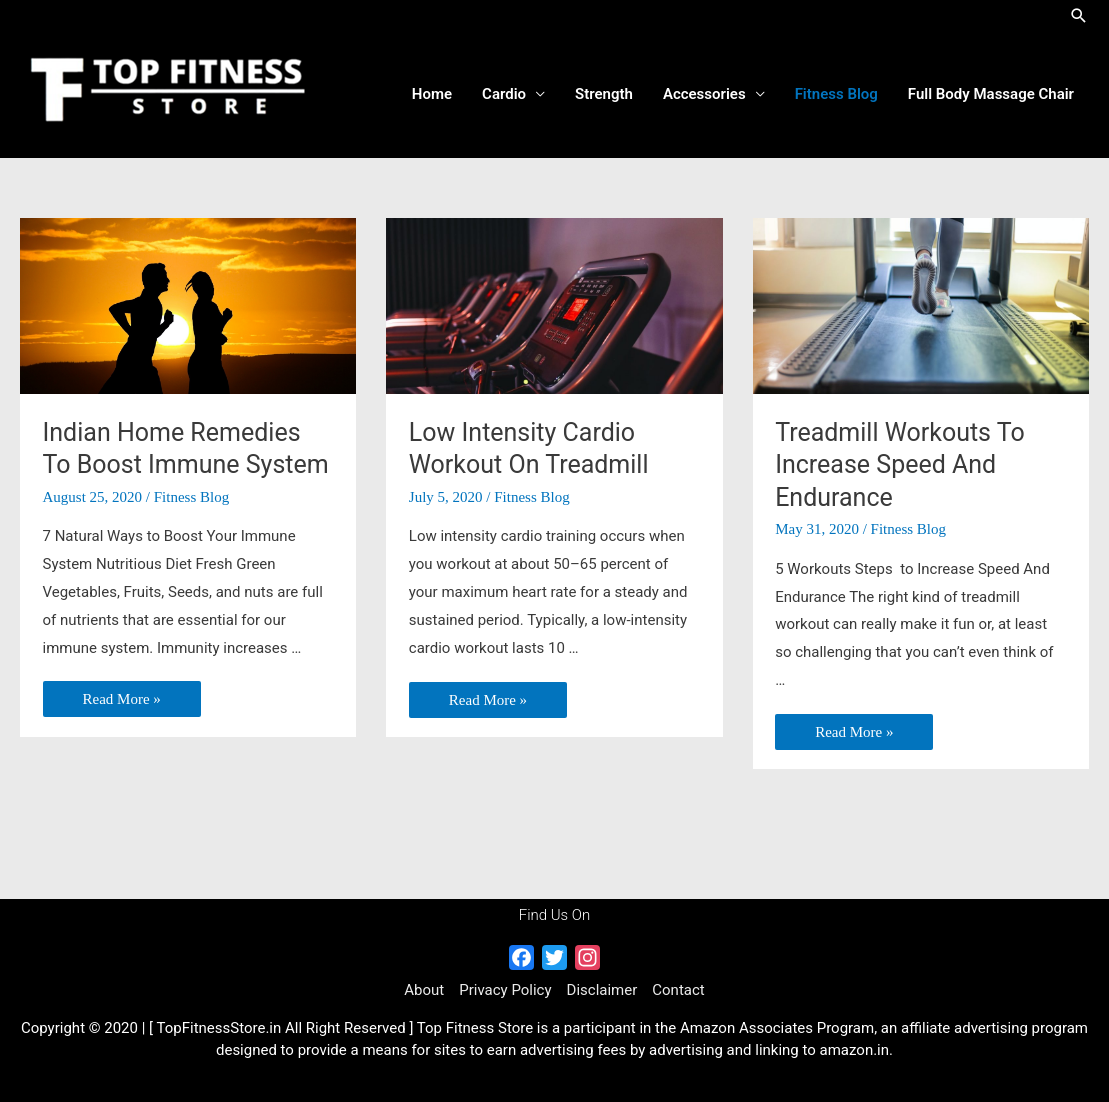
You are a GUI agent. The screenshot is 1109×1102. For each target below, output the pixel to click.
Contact (678, 990)
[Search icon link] (1079, 15)
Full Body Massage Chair (991, 94)
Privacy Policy (505, 990)
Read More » (121, 700)
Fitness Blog (836, 94)
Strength (604, 94)
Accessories (704, 94)
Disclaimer (602, 990)
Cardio (504, 94)
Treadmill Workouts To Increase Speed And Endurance (900, 465)
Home (432, 94)
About (424, 990)
